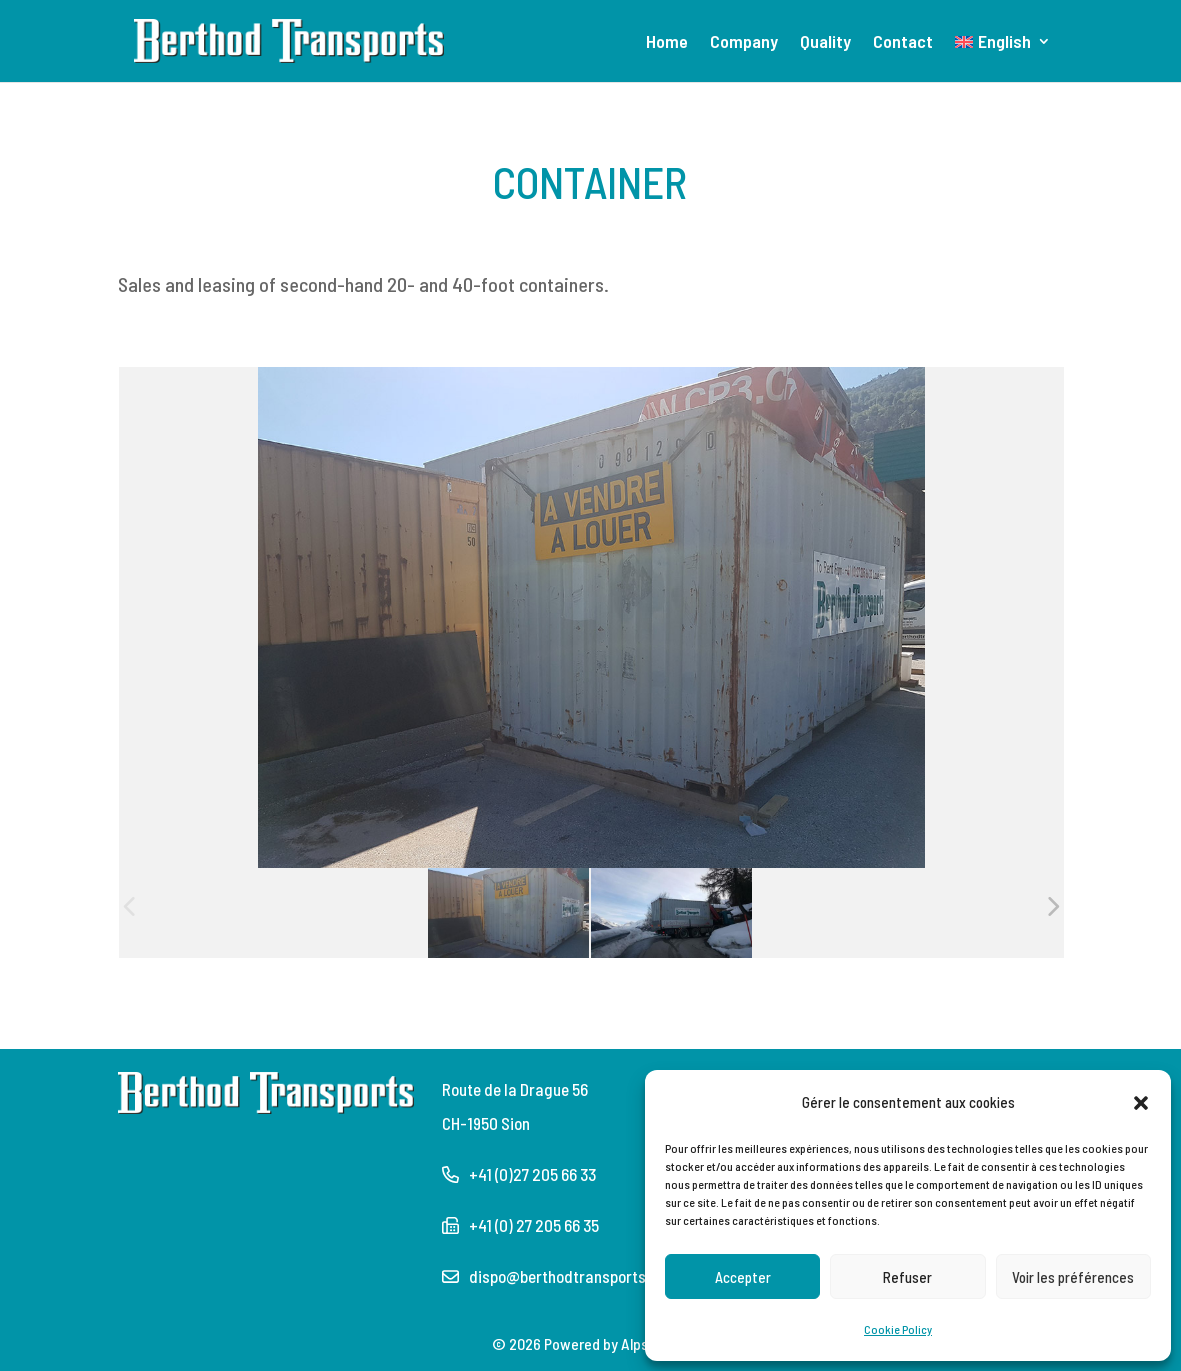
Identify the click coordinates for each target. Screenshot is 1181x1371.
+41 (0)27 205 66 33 (532, 1174)
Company (744, 43)
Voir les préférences (1073, 1277)
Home (667, 43)
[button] (1141, 1102)
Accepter (743, 1277)
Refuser (907, 1277)
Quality (825, 43)
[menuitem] (1003, 58)
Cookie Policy (898, 1329)
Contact (903, 43)
